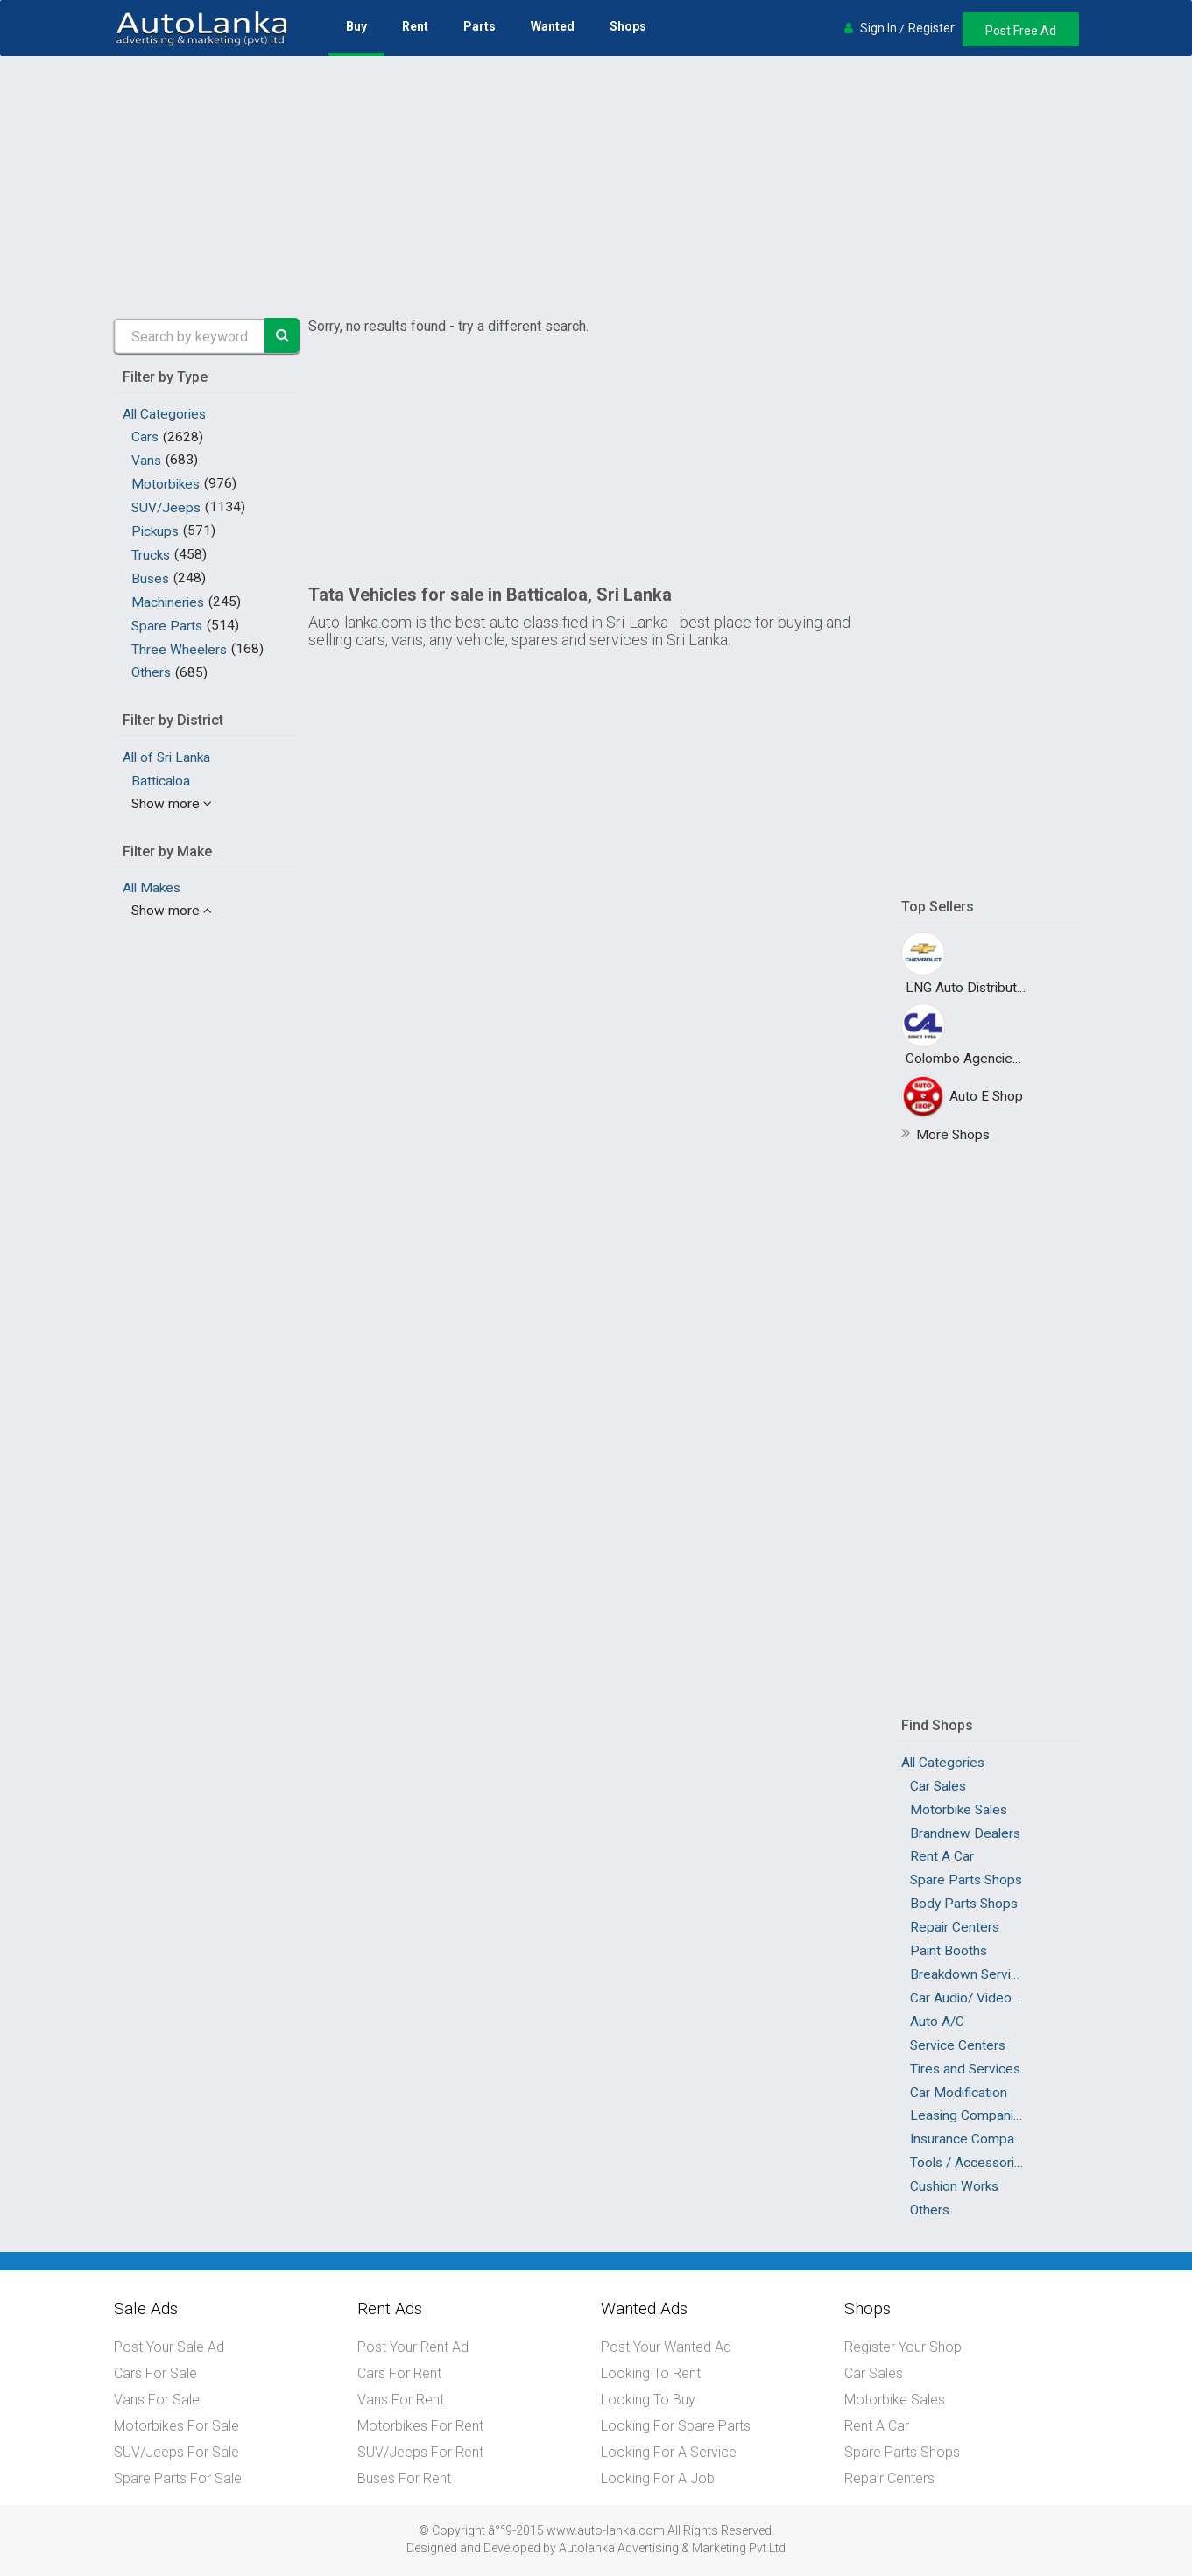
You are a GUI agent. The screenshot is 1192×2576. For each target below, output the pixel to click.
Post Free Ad (1020, 31)
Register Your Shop (903, 2347)
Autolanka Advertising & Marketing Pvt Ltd (672, 2548)
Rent (415, 26)
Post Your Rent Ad (413, 2347)
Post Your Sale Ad (169, 2347)
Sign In (878, 28)
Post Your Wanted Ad (666, 2347)
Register (931, 28)
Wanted (553, 26)
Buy (356, 26)
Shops (628, 26)
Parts (479, 26)
